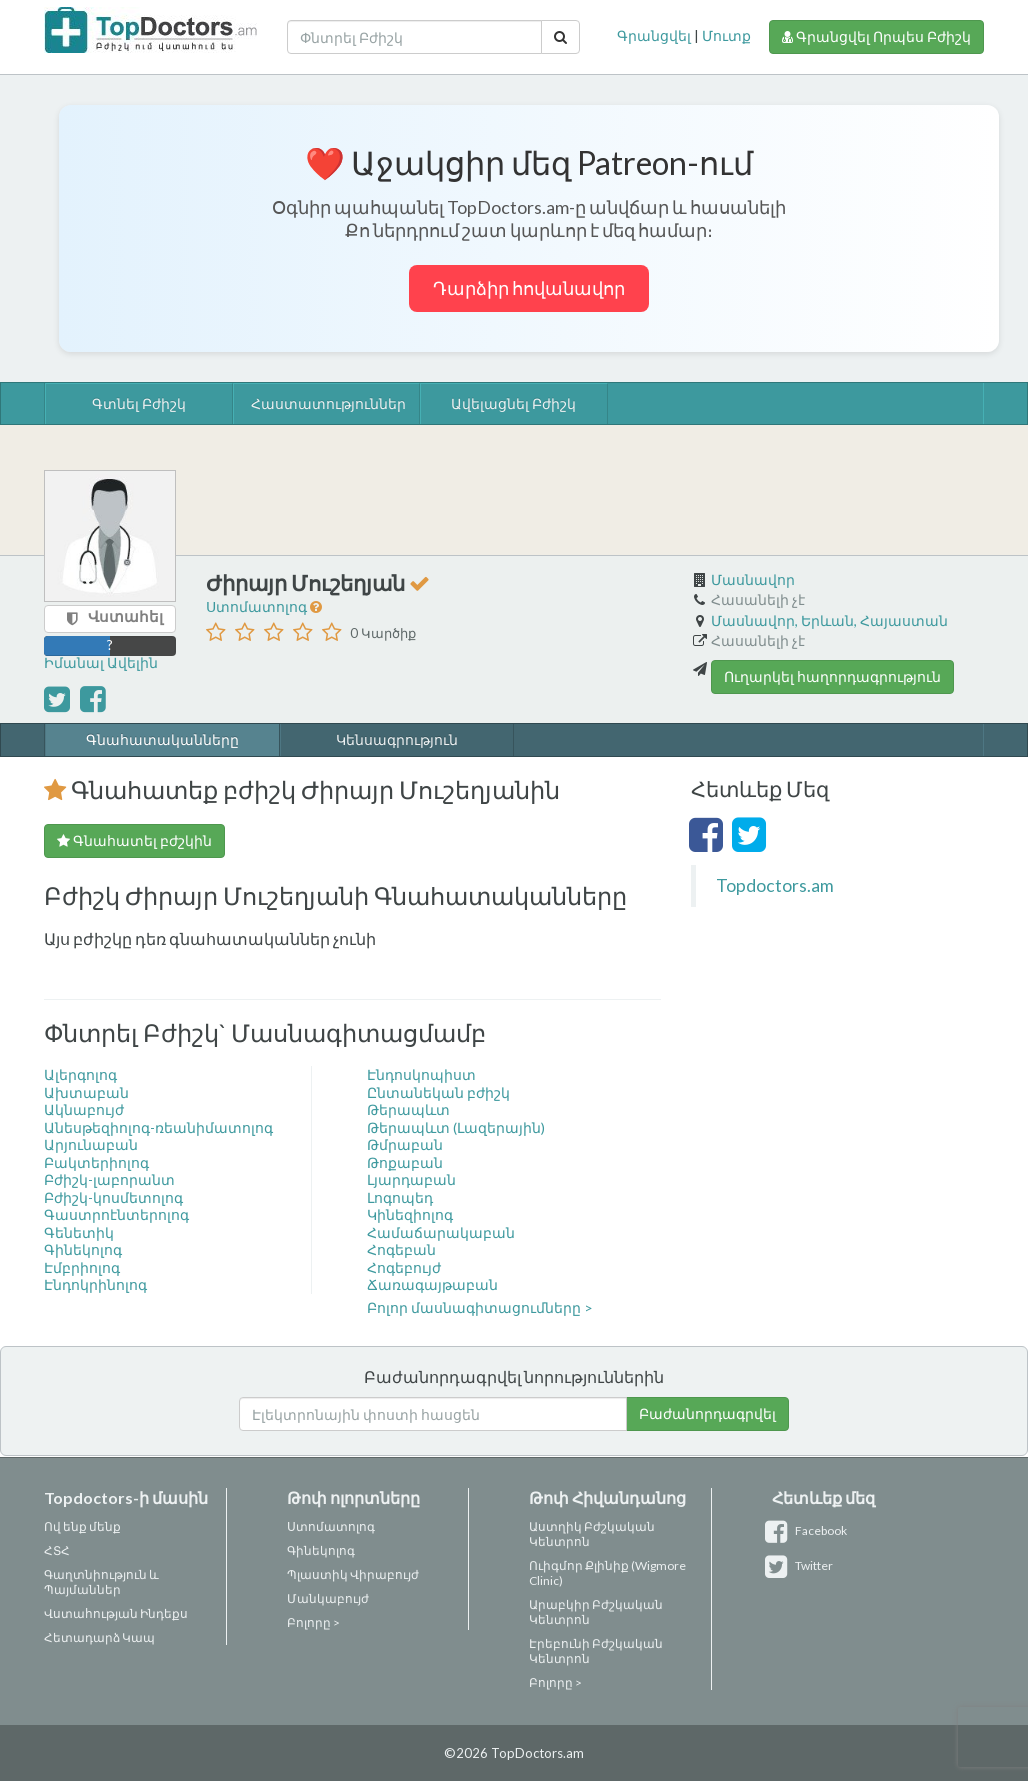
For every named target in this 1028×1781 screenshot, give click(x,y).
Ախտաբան (86, 1092)
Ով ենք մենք (82, 1526)
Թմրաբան (405, 1144)
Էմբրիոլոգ (82, 1267)
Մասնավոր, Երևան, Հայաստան (829, 620)
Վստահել (125, 616)
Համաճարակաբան (441, 1232)
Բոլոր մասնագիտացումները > (480, 1307)
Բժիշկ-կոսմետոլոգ (113, 1197)
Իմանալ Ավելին (101, 662)
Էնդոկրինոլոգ (95, 1284)
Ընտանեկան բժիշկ (438, 1092)
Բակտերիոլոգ (96, 1162)
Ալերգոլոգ (80, 1074)
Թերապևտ (408, 1109)
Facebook (809, 1530)
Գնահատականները (162, 739)
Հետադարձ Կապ (99, 1637)
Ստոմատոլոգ (258, 606)
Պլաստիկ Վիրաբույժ (353, 1574)
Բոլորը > (313, 1622)
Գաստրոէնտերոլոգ (116, 1214)
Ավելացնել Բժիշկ (513, 403)
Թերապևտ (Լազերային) (456, 1127)
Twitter (802, 1565)
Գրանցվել (654, 35)
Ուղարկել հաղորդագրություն (832, 676)
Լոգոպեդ (400, 1197)
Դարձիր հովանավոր (529, 288)
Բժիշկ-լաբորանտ (109, 1179)
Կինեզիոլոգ (410, 1214)
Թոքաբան (405, 1162)
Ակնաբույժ (84, 1109)
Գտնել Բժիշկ (139, 403)
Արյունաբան (91, 1144)
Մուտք (726, 35)
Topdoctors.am (775, 885)
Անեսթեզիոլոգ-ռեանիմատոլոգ (158, 1127)
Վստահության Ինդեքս (116, 1613)
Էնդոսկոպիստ (421, 1074)
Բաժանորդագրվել (707, 1413)
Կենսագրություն (397, 739)
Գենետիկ (79, 1232)
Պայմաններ (82, 1589)
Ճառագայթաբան (432, 1284)
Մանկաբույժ (328, 1598)
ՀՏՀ (57, 1550)
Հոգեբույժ (404, 1267)
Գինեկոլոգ (83, 1249)
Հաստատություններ (328, 403)
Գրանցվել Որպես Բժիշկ (876, 36)
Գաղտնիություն (95, 1574)
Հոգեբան (401, 1249)
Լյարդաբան (411, 1179)
